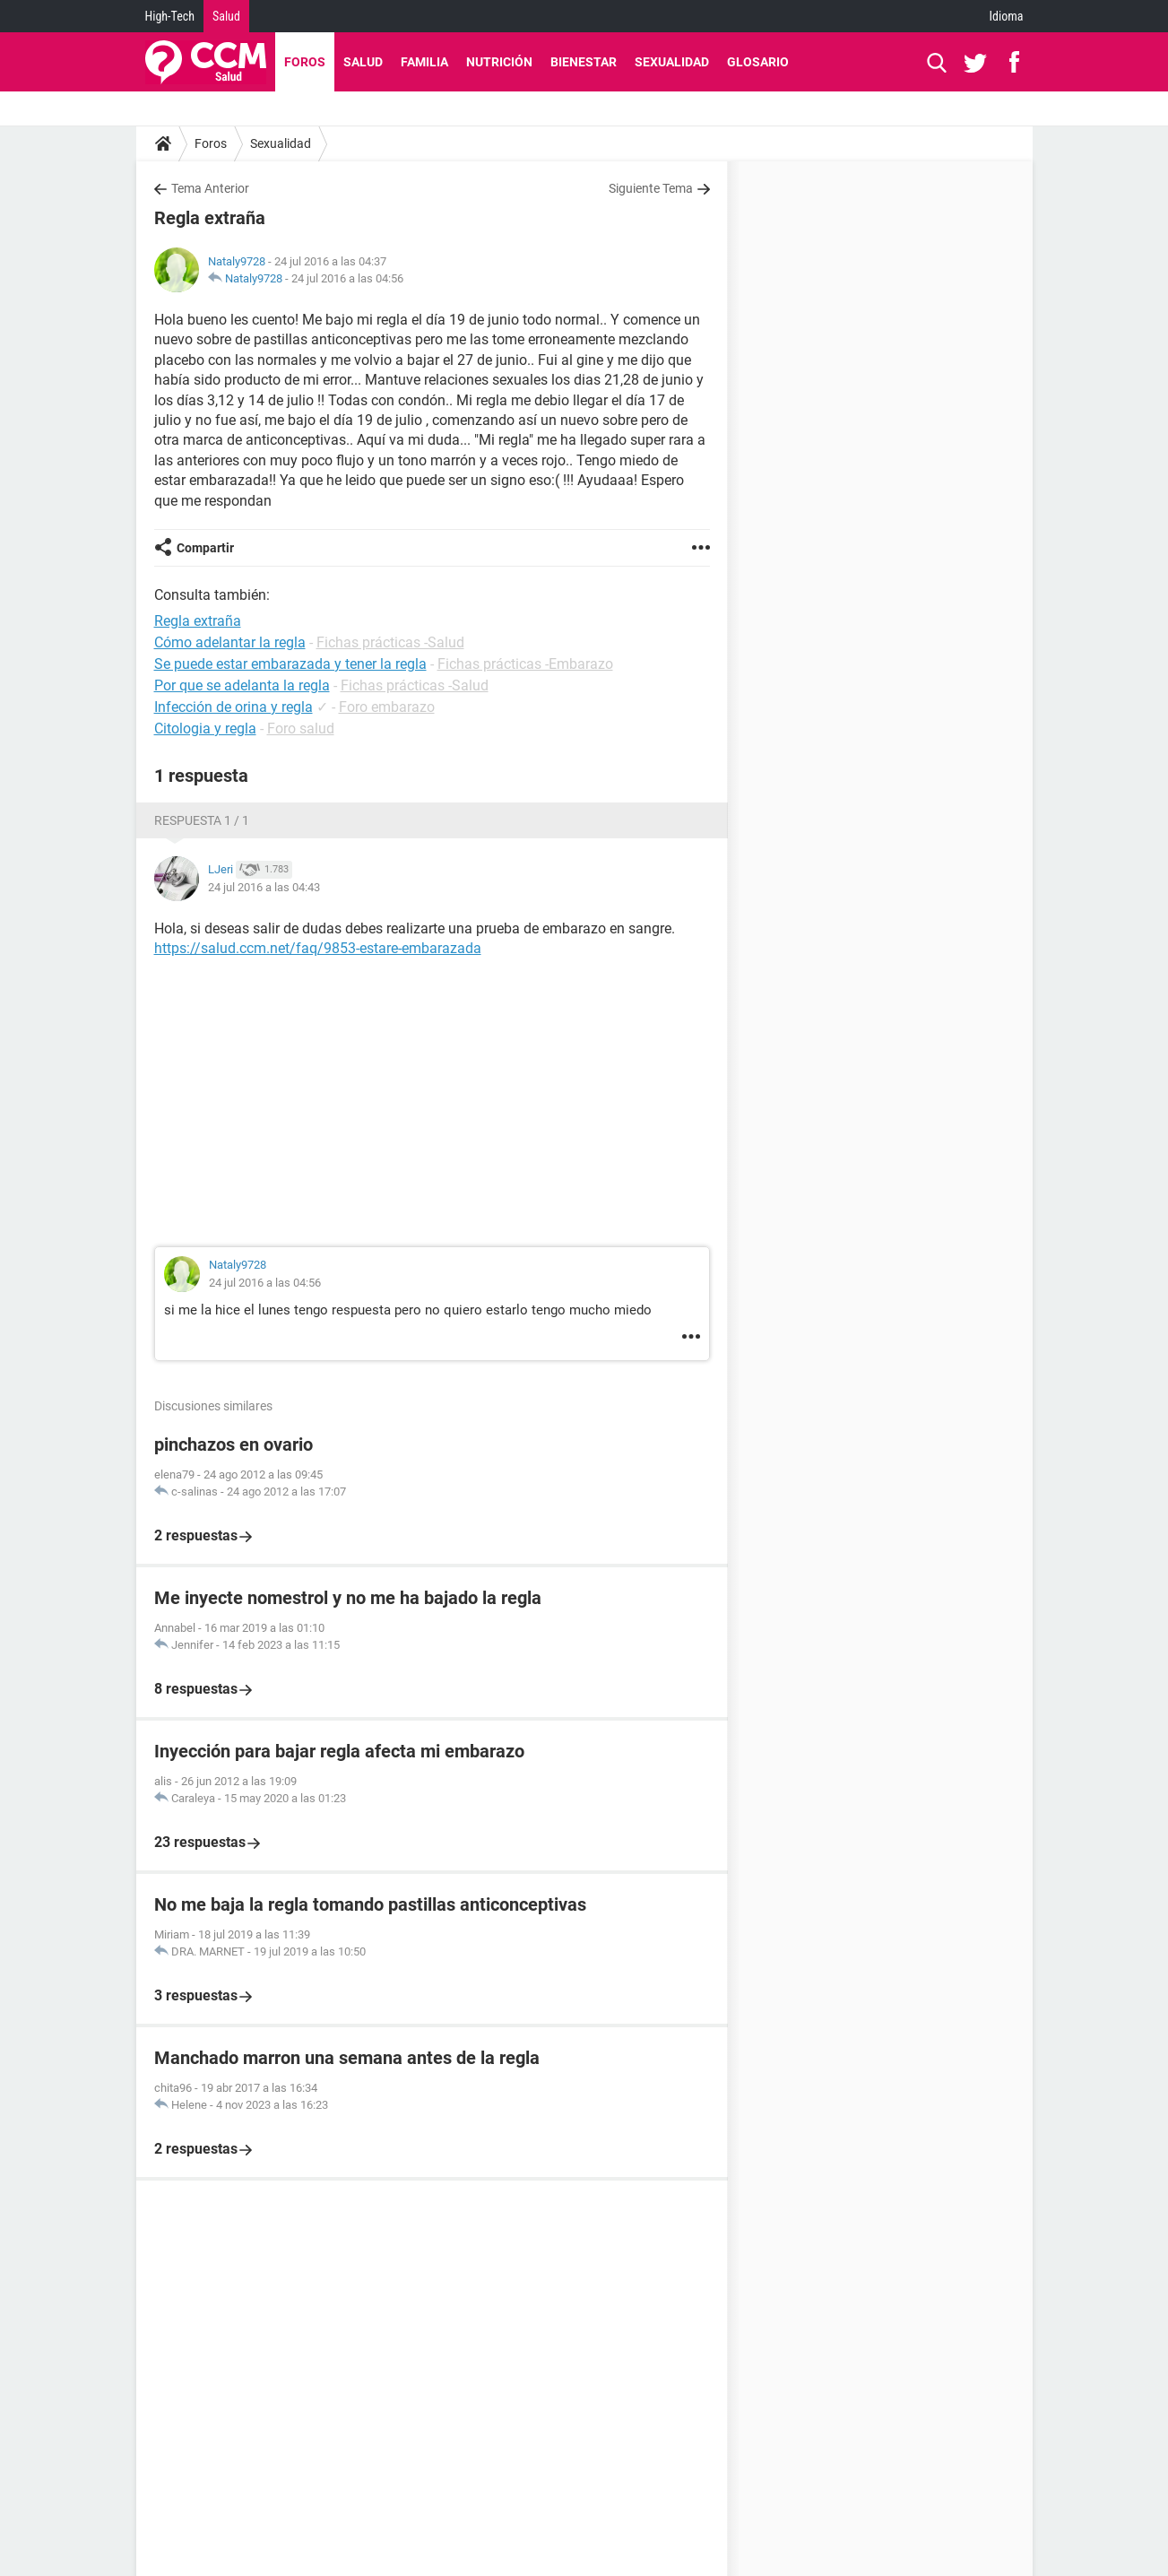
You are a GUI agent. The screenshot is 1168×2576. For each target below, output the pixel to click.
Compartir (205, 548)
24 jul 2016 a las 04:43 (264, 887)
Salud (226, 16)
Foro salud (300, 728)
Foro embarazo (387, 707)
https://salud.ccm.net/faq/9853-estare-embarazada (317, 948)
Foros (304, 62)
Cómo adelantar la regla (230, 642)
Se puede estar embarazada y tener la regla (290, 663)
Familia (424, 62)
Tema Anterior (210, 188)
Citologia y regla (205, 728)
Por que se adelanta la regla (242, 685)
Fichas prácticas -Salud (390, 642)
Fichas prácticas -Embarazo (525, 663)
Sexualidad (672, 62)
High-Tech (170, 16)
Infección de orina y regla (233, 707)
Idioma (1007, 16)
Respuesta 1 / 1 (201, 820)
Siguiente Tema (651, 188)
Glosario (758, 62)
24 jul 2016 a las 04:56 (347, 278)
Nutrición (499, 62)
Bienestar (583, 62)
